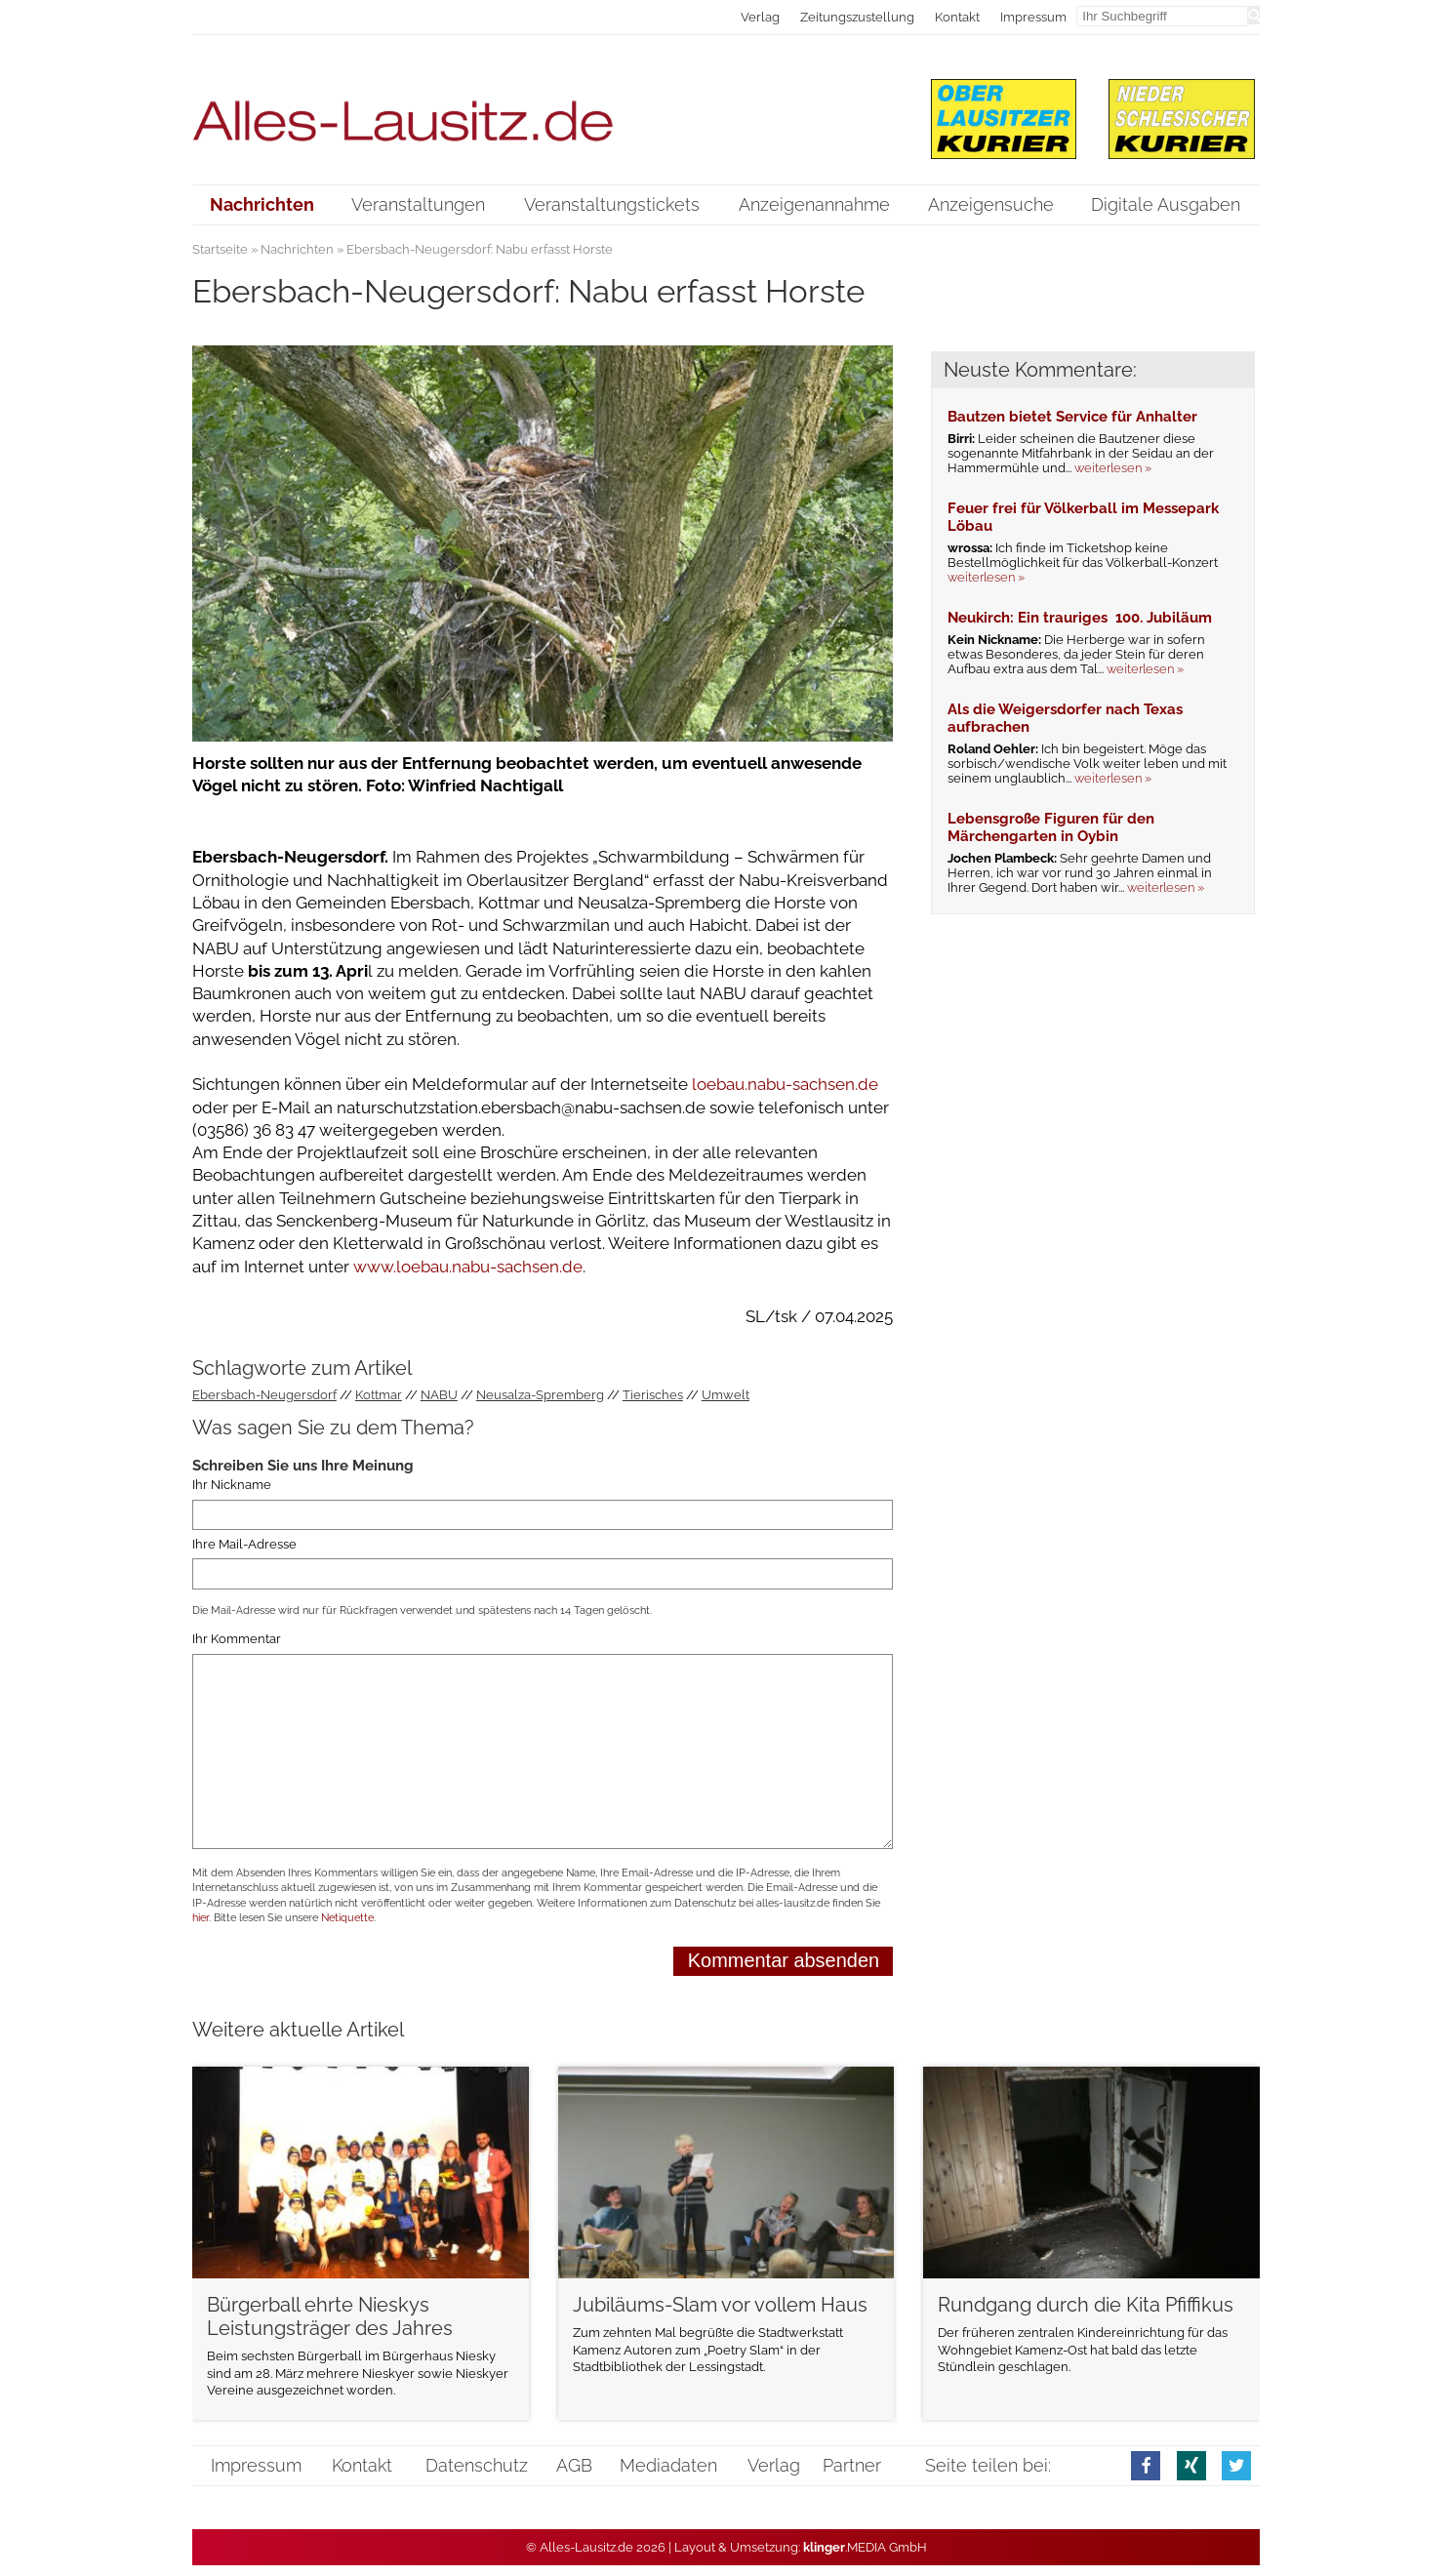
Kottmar (378, 1395)
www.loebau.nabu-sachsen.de (468, 1266)
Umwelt (725, 1395)
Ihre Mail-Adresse (244, 1544)
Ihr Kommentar (236, 1639)
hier (200, 1918)
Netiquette (347, 1918)
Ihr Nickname (231, 1485)
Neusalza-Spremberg (540, 1395)
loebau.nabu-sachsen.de (785, 1084)
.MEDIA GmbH (865, 2547)
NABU (439, 1395)
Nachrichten (297, 249)
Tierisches (653, 1395)
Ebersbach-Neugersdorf (264, 1395)
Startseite (220, 249)
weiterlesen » (1112, 468)
